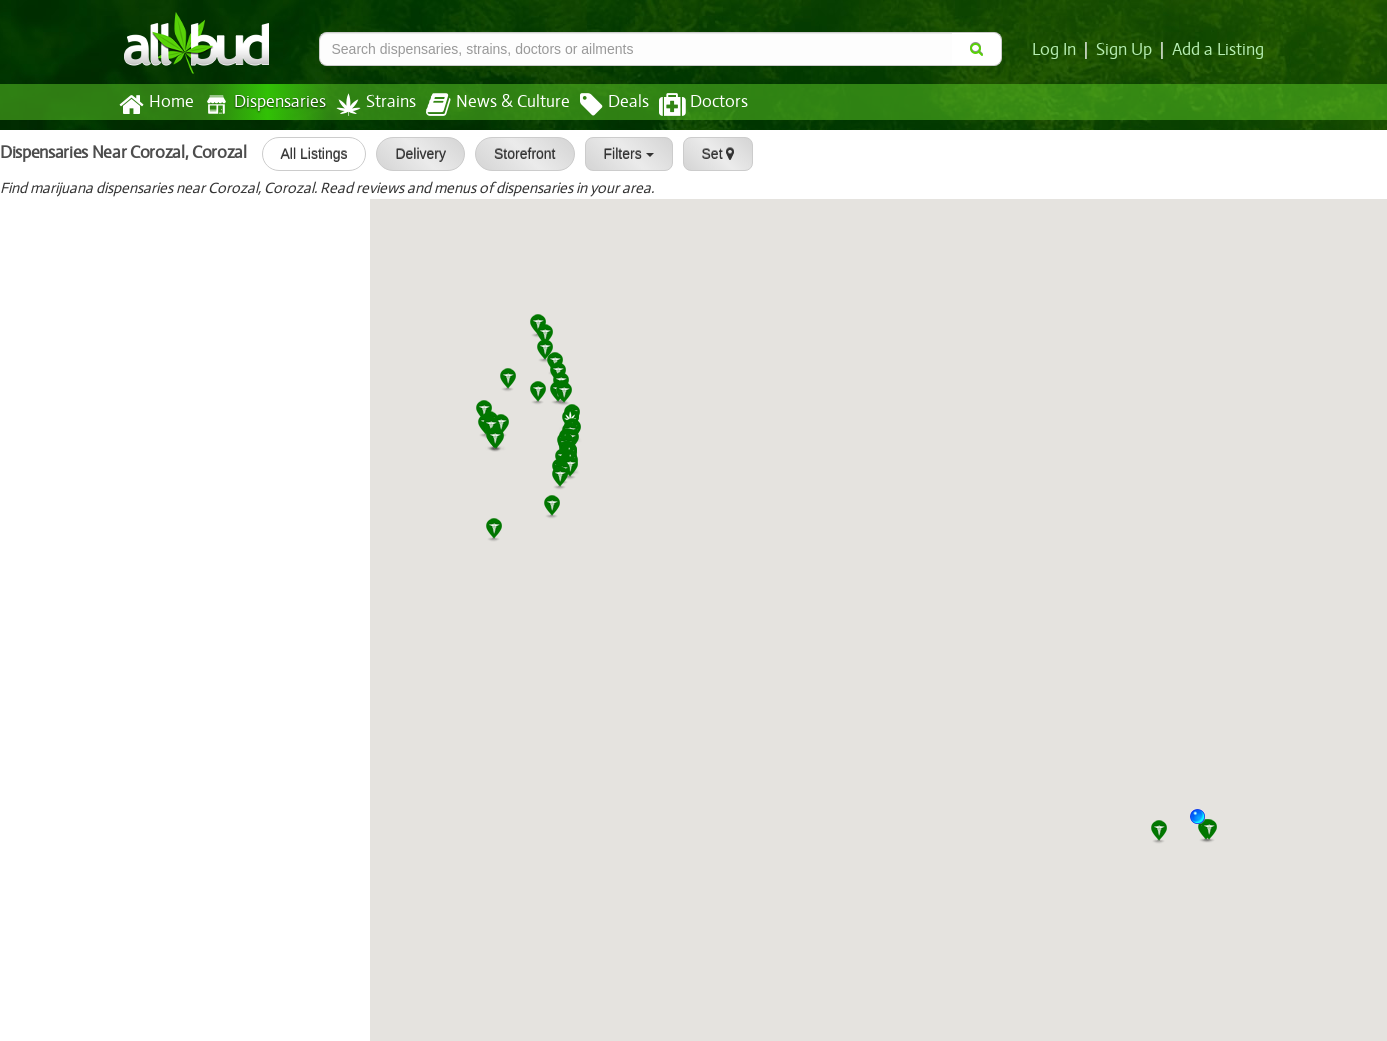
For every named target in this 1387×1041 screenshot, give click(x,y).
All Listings (304, 154)
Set (708, 154)
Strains (369, 104)
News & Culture (486, 105)
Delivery (411, 154)
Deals (599, 105)
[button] (1205, 824)
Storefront (515, 154)
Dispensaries (260, 104)
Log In (1058, 50)
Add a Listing (1219, 50)
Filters (619, 154)
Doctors (686, 105)
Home (155, 105)
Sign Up (1126, 50)
